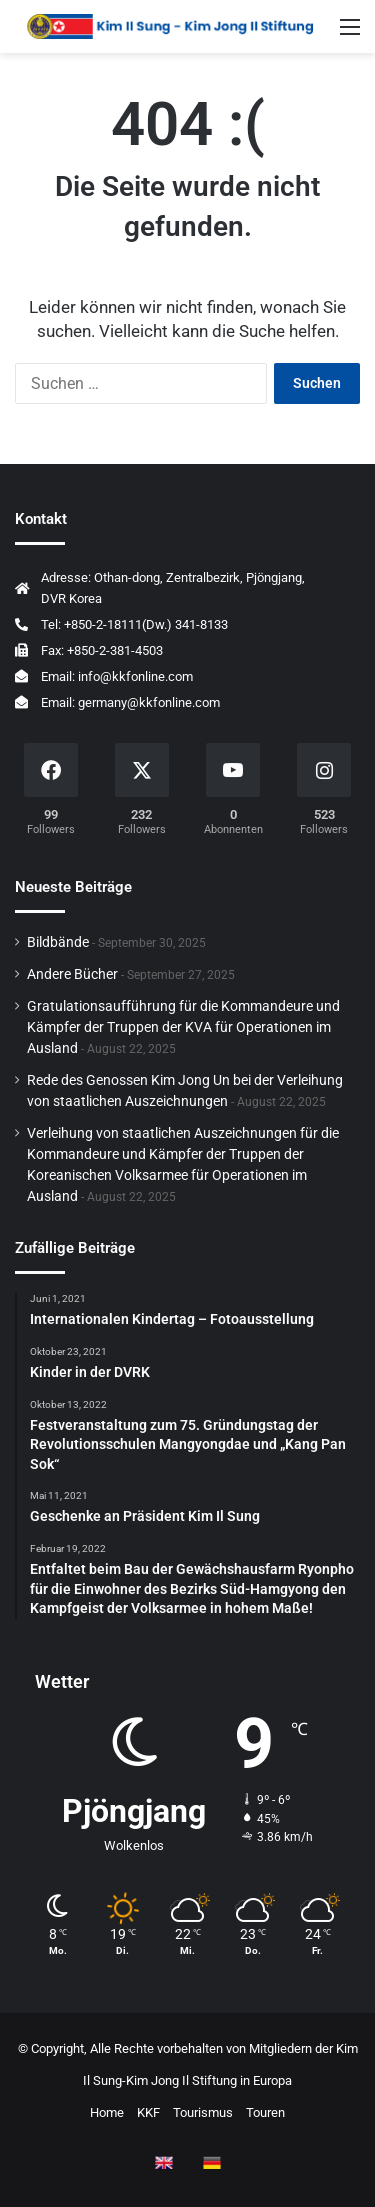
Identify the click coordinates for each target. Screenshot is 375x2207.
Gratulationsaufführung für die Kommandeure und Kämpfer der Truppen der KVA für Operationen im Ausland (183, 1027)
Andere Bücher (72, 974)
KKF (148, 2112)
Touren (265, 2112)
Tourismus (203, 2112)
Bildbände (58, 942)
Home (107, 2112)
